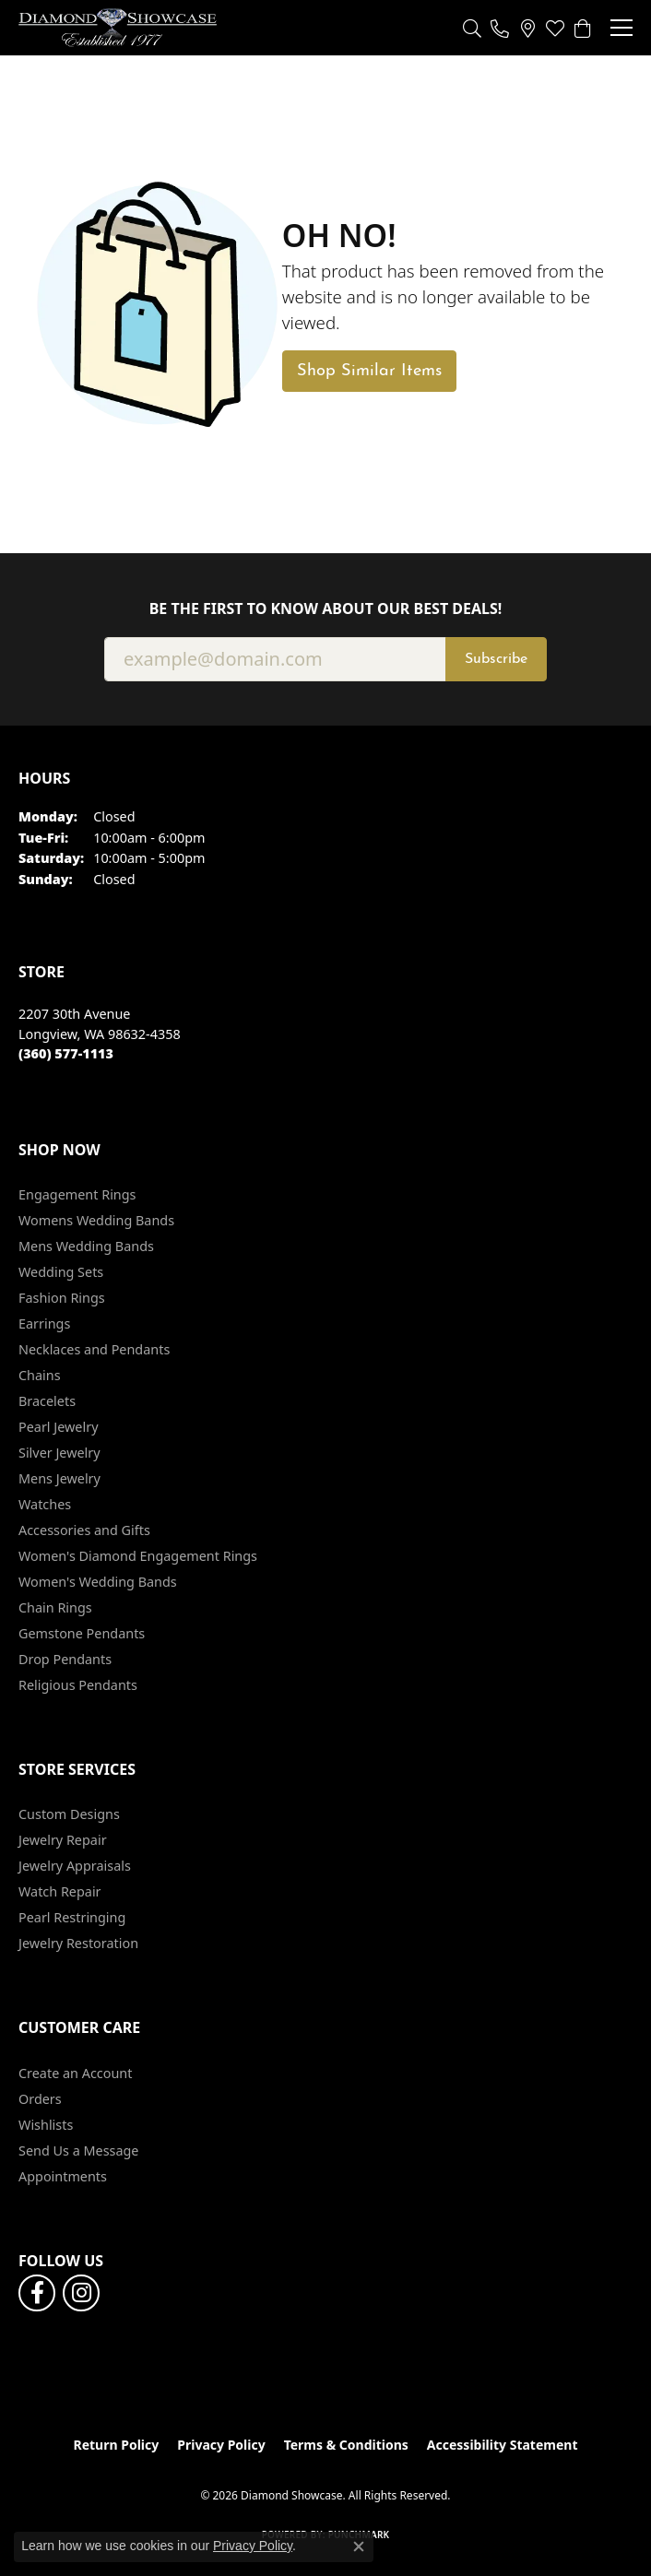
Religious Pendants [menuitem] (77, 1685)
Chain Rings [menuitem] (55, 1607)
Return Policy (117, 2444)
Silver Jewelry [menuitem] (59, 1452)
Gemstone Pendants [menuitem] (81, 1633)
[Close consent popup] (358, 2546)
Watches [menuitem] (44, 1504)
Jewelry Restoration (78, 1943)
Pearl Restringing (71, 1917)
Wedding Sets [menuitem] (60, 1272)
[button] (472, 27)
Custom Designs (69, 1814)
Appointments (62, 2176)
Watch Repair (59, 1891)
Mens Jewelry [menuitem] (59, 1478)
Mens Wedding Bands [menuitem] (86, 1246)
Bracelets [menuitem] (47, 1401)
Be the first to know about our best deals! (326, 609)
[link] (500, 27)
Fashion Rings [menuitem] (61, 1297)
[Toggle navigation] (621, 27)
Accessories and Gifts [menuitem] (84, 1530)
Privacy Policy (221, 2444)
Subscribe (496, 659)
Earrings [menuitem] (44, 1323)
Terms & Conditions (346, 2444)
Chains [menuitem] (39, 1375)
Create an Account (75, 2073)
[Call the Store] (65, 1053)
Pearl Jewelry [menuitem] (58, 1427)
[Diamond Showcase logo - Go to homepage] (117, 27)
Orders (40, 2099)
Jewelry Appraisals (74, 1865)
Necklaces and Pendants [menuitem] (94, 1349)
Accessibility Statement (502, 2444)
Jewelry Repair (62, 1840)
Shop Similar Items (369, 371)
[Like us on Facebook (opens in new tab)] (36, 2293)
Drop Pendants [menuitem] (65, 1659)
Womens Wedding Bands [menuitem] (96, 1220)
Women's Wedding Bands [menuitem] (97, 1581)
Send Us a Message (78, 2150)
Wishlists (45, 2124)
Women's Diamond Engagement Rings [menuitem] (137, 1556)
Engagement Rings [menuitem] (77, 1194)
